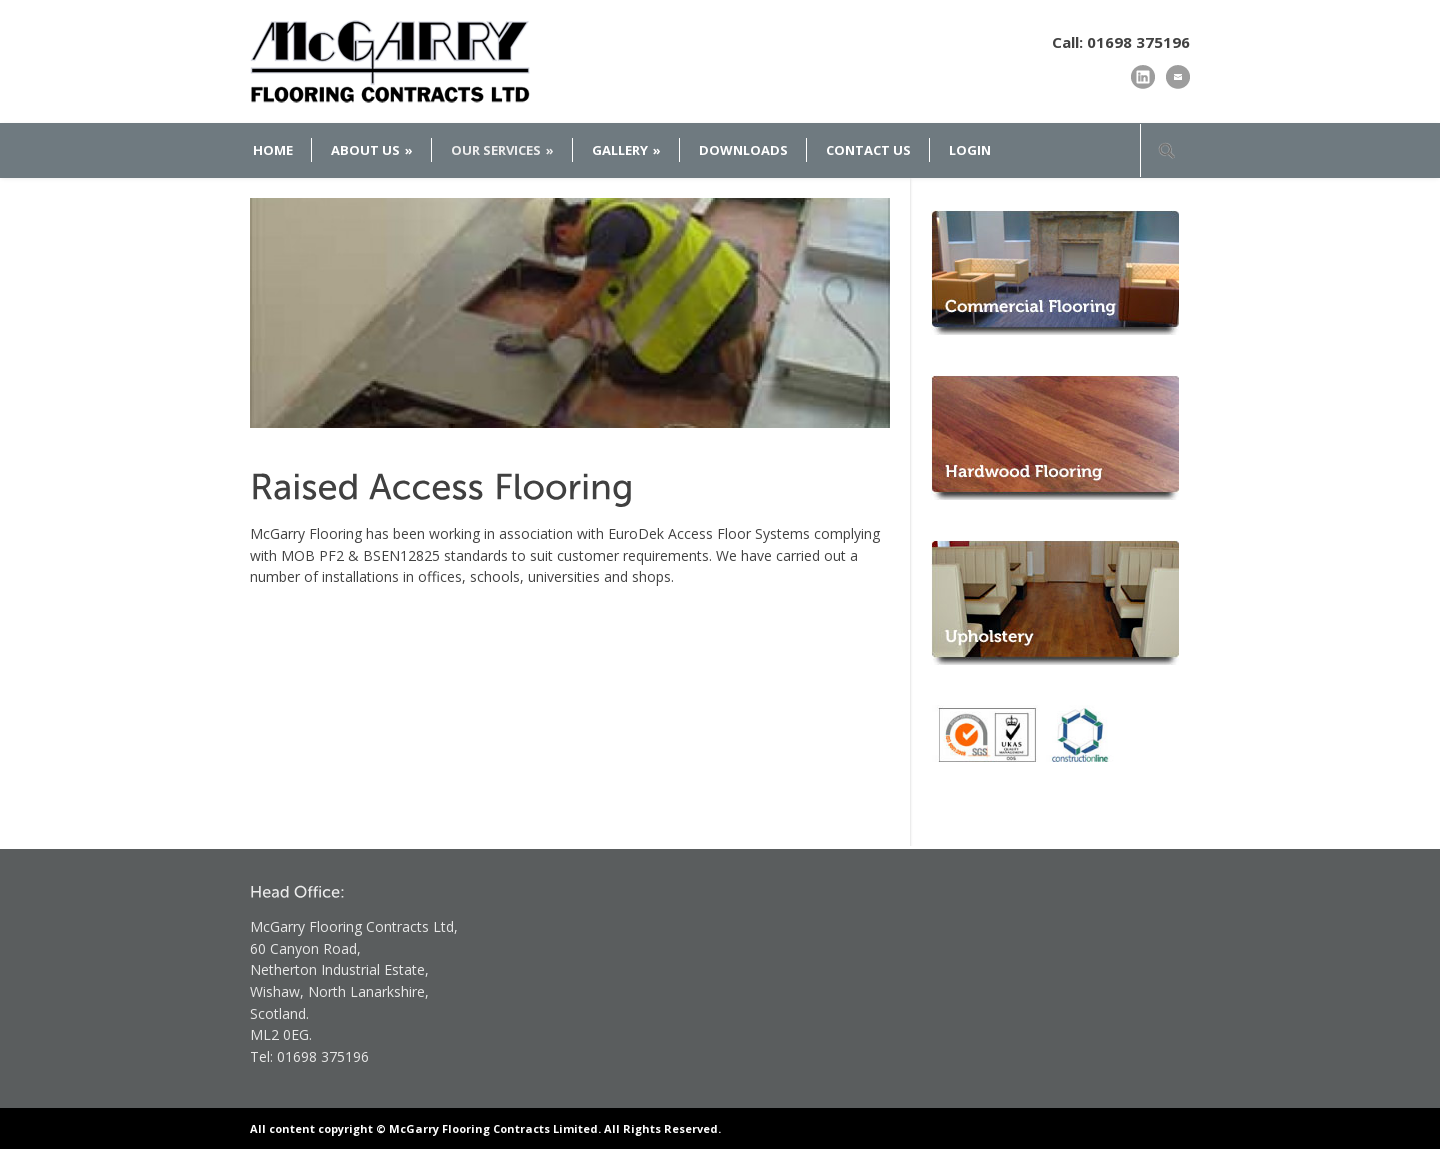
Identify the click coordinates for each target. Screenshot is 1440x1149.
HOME (273, 150)
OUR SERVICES (502, 150)
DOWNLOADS (743, 150)
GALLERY (626, 150)
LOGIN (970, 150)
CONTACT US (868, 150)
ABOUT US (372, 150)
